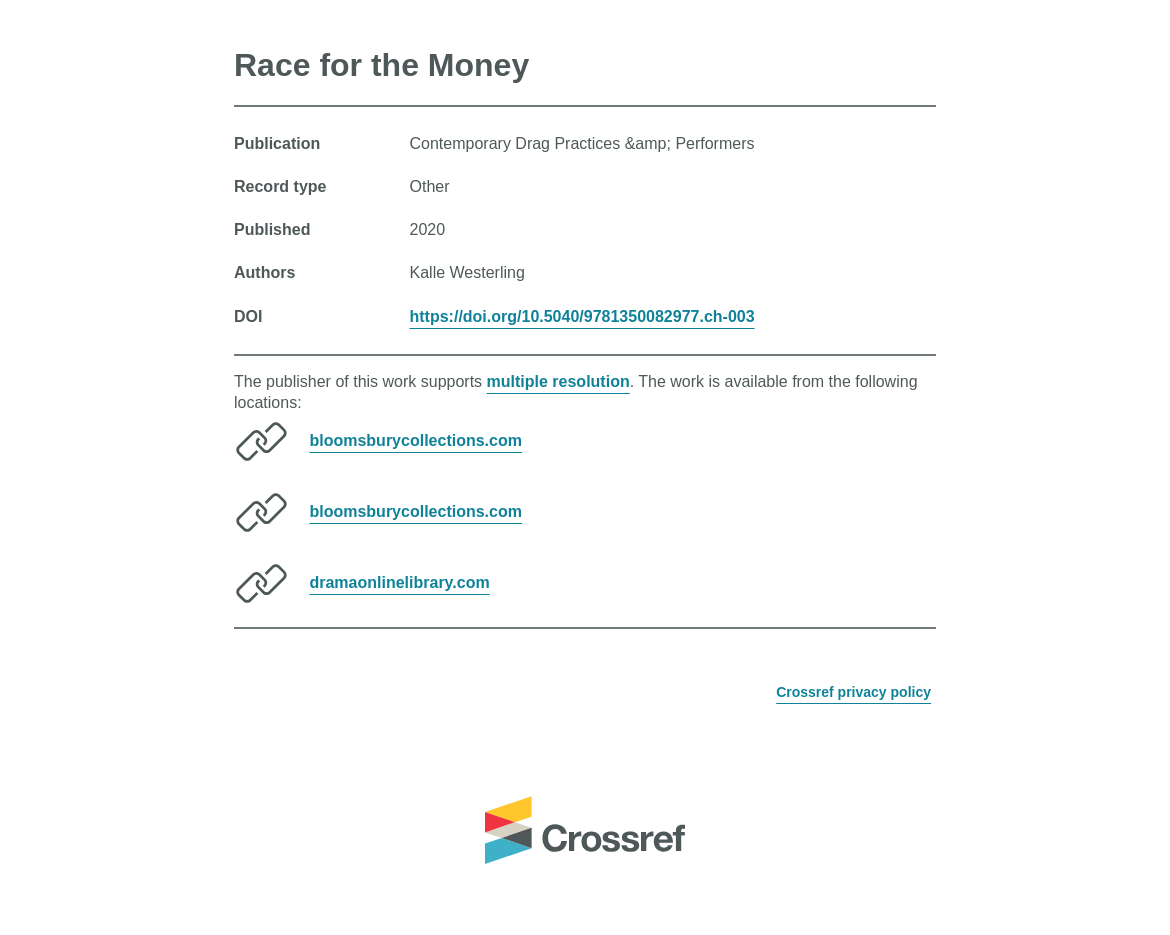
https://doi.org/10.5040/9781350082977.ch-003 (582, 316)
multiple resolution (558, 381)
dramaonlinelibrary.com (399, 582)
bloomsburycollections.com (415, 440)
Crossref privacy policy (853, 692)
